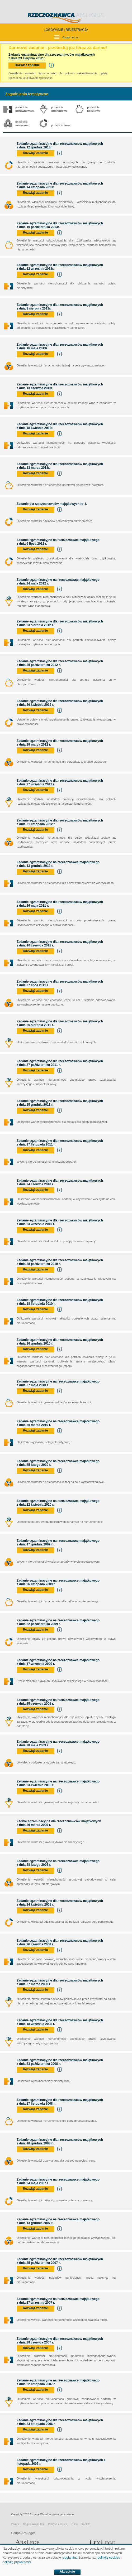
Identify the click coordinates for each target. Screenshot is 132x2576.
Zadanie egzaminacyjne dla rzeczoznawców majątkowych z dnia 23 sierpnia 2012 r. (60, 623)
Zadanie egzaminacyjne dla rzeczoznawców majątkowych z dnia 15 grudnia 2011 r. (60, 1102)
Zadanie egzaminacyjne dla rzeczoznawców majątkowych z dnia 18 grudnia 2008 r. (60, 2141)
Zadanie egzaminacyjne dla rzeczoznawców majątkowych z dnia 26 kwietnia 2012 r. (60, 703)
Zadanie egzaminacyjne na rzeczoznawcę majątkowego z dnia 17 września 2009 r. (58, 1662)
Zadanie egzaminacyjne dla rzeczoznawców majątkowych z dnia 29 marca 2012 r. (60, 742)
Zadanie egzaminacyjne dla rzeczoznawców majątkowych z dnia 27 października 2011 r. (60, 1063)
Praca (74, 2524)
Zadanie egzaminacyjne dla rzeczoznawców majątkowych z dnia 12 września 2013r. (60, 266)
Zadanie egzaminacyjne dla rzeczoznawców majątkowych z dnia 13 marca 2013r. (60, 466)
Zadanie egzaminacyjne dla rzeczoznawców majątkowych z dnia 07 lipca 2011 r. (60, 983)
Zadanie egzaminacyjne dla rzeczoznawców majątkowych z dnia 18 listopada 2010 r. (60, 1302)
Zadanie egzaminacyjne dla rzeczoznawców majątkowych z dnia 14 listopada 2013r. (60, 185)
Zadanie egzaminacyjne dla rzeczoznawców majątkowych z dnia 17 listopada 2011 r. (60, 1142)
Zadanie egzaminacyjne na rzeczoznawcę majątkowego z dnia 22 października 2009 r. (58, 1622)
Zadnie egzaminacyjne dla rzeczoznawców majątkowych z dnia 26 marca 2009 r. (59, 1823)
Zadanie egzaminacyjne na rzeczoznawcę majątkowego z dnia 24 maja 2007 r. (58, 2181)
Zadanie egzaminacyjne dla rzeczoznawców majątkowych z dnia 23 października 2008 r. (60, 2062)
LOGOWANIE (53, 30)
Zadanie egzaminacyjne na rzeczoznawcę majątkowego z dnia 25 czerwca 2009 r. (58, 1701)
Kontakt (85, 2524)
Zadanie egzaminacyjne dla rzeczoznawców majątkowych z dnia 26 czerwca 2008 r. (60, 1942)
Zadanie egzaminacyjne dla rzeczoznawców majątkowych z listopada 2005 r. (61, 2462)
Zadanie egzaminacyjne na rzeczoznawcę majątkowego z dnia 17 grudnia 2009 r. (58, 1542)
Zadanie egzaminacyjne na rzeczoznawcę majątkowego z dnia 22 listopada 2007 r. (58, 2382)
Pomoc (15, 2524)
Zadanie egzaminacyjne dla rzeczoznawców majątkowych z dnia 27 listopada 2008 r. (60, 2101)
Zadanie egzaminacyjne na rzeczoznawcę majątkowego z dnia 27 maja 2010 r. (58, 1383)
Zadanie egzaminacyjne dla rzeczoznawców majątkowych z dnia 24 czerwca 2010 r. (60, 1182)
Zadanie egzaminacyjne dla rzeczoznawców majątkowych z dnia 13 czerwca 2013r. (60, 386)
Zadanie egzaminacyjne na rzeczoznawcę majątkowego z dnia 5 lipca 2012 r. (58, 541)
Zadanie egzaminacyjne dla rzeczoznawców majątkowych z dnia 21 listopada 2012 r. (60, 822)
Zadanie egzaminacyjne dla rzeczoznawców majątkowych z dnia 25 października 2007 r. (60, 2261)
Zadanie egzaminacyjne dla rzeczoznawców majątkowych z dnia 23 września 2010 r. (60, 1222)
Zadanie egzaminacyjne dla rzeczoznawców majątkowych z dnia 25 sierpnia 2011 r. (60, 1023)
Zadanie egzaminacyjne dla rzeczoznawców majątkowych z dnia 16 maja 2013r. (60, 346)
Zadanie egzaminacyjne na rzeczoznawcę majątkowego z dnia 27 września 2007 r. (58, 2300)
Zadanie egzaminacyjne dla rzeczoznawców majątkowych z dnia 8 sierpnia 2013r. (60, 306)
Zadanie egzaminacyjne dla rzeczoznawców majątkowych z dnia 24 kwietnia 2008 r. (60, 1902)
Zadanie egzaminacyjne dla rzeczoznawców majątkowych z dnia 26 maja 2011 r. (60, 903)
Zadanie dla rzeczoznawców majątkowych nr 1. (53, 504)
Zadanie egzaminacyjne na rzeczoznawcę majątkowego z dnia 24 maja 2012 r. (58, 581)
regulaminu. (70, 2557)
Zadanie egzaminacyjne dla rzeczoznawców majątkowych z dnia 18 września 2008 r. (60, 2022)
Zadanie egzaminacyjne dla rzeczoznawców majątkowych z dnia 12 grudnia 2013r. (60, 145)
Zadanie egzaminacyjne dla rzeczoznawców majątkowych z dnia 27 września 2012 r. (60, 782)
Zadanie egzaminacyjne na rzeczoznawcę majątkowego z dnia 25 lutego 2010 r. (58, 1463)
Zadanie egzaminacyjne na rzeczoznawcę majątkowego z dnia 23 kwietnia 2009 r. (58, 1783)
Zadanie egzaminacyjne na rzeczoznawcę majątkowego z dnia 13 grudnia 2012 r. (58, 864)
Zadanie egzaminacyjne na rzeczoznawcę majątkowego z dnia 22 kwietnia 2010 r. (58, 1502)
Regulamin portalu (34, 2524)
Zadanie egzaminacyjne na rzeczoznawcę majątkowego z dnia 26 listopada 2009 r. (58, 1582)
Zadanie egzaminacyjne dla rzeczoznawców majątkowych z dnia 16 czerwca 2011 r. (60, 943)
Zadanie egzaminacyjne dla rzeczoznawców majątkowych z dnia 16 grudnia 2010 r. (60, 1341)
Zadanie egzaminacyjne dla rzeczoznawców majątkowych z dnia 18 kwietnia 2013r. (60, 426)
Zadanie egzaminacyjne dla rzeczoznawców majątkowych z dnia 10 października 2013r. (60, 225)
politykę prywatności (17, 2562)
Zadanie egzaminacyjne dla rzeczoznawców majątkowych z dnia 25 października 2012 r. (60, 663)
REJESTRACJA (77, 30)
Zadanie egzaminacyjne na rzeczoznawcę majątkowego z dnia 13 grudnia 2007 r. (58, 2221)
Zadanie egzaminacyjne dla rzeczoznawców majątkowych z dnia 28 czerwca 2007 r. (60, 2340)
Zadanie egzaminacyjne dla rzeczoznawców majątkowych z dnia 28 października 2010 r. (60, 1262)
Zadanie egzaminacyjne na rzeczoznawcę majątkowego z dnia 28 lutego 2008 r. (58, 1863)
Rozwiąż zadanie (27, 65)
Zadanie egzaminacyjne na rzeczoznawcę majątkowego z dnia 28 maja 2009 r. (58, 1743)
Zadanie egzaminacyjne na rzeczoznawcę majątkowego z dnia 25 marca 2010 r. (58, 1423)
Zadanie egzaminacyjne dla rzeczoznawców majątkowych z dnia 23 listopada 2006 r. (60, 2422)
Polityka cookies (57, 2524)
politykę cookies (109, 2557)
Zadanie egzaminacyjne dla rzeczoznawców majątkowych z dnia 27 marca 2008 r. (60, 1982)
